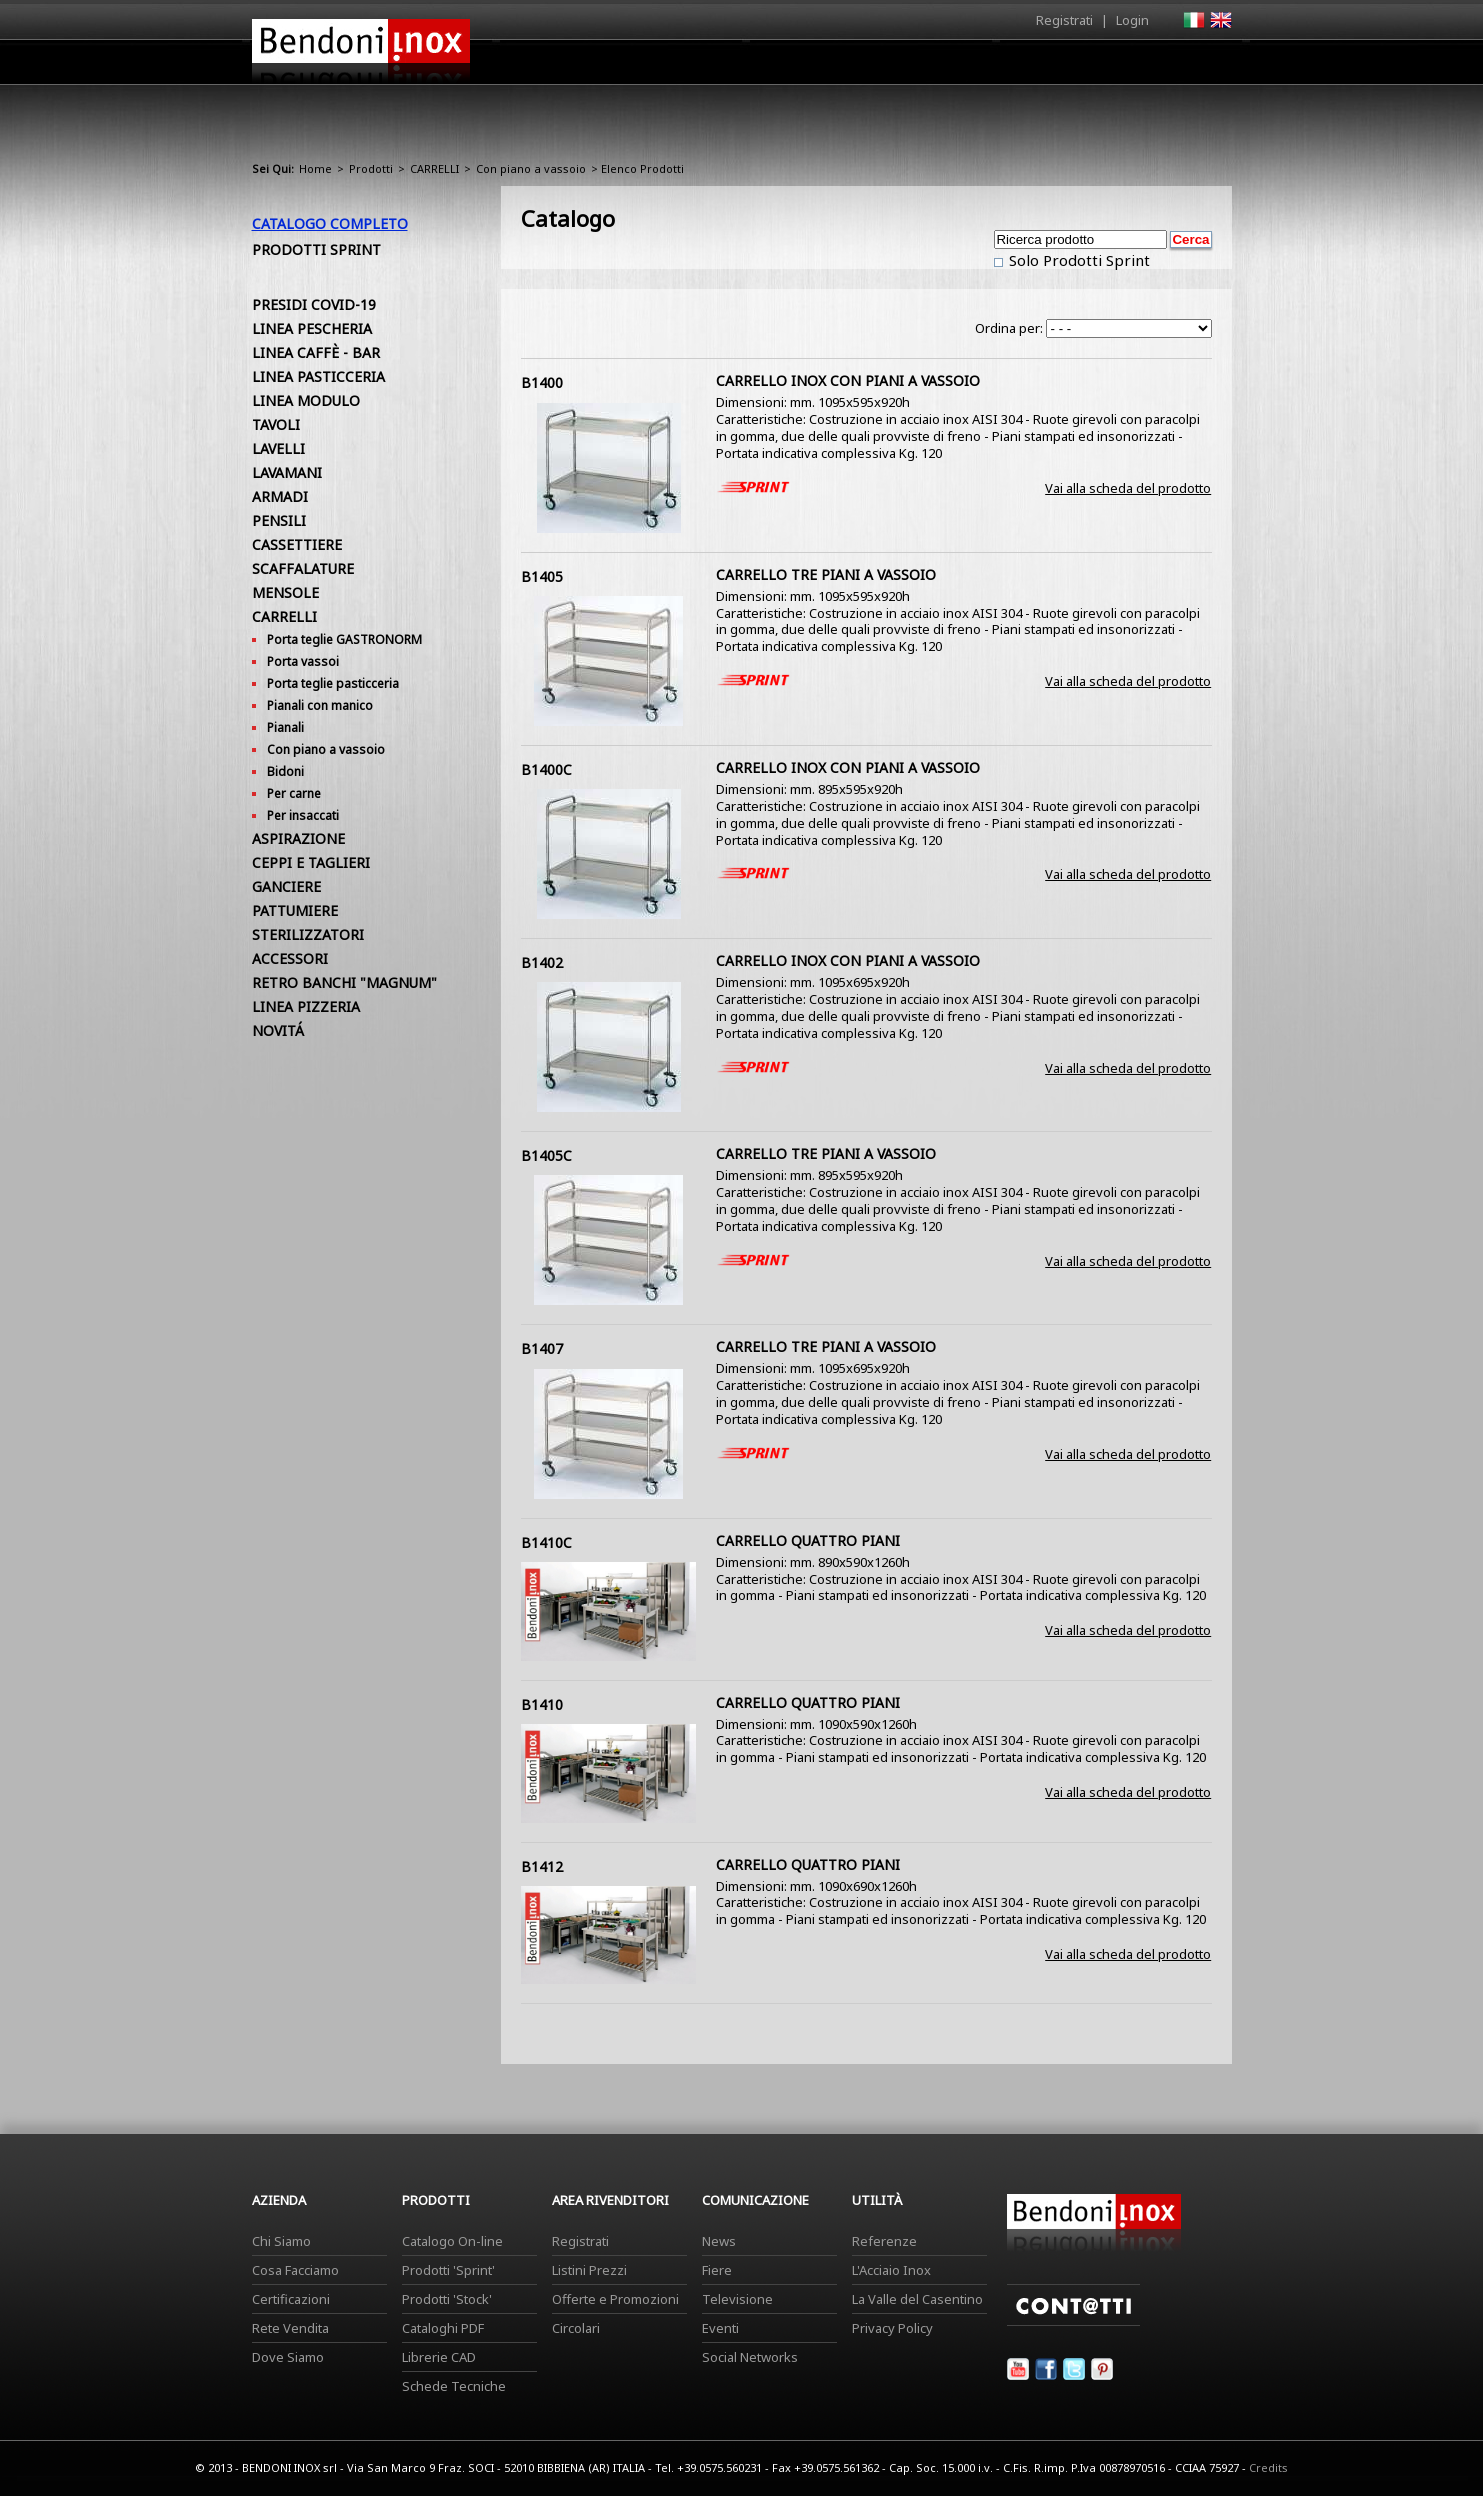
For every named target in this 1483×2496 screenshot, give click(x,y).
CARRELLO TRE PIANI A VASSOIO (826, 574)
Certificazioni (291, 2299)
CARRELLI (434, 168)
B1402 (542, 962)
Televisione (737, 2299)
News (719, 2241)
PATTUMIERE (295, 910)
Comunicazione (1029, 67)
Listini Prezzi (589, 2270)
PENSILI (279, 520)
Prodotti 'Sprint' (448, 2270)
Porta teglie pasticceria (333, 683)
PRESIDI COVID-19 (314, 304)
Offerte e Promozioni (615, 2299)
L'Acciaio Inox (891, 2270)
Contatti (1204, 61)
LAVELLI (278, 448)
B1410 (542, 1704)
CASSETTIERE (297, 544)
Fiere (717, 2270)
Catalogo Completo (330, 223)
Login (1132, 20)
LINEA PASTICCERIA (318, 376)
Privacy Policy (892, 2328)
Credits (1268, 2467)
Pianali (285, 727)
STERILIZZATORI (308, 934)
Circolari (576, 2328)
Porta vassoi (303, 661)
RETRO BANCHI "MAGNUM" (344, 982)
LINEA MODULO (306, 400)
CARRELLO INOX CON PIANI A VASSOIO (848, 380)
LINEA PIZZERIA (306, 1006)
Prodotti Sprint (316, 249)
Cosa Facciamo (295, 2270)
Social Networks (750, 2357)
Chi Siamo (281, 2241)
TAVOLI (276, 424)
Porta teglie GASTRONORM (344, 639)
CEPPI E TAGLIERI (311, 862)
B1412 (542, 1866)
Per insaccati (303, 815)
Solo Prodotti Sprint (1077, 260)
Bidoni (285, 771)
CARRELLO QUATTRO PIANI (808, 1540)
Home (630, 61)
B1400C (546, 769)
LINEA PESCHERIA (312, 328)
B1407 (542, 1348)
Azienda (705, 67)
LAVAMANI (287, 472)
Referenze (884, 2241)
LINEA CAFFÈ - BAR (316, 352)
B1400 (542, 382)
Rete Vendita (290, 2328)
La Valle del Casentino (917, 2299)
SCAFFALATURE (303, 568)
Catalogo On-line (452, 2241)
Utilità (1128, 67)
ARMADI (280, 496)
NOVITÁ (278, 1030)
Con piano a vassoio (531, 168)
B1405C (546, 1155)
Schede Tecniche (454, 2386)
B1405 (542, 576)
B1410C (546, 1542)
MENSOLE (285, 592)
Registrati (1064, 20)
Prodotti (788, 67)
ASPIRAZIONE (298, 838)
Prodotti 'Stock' (447, 2299)
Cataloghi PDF (443, 2328)
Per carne (294, 793)
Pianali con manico (320, 705)
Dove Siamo (288, 2357)
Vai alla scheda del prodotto (1128, 488)
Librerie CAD (439, 2357)
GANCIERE (286, 886)
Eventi (720, 2328)
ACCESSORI (290, 958)
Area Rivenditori (897, 67)
